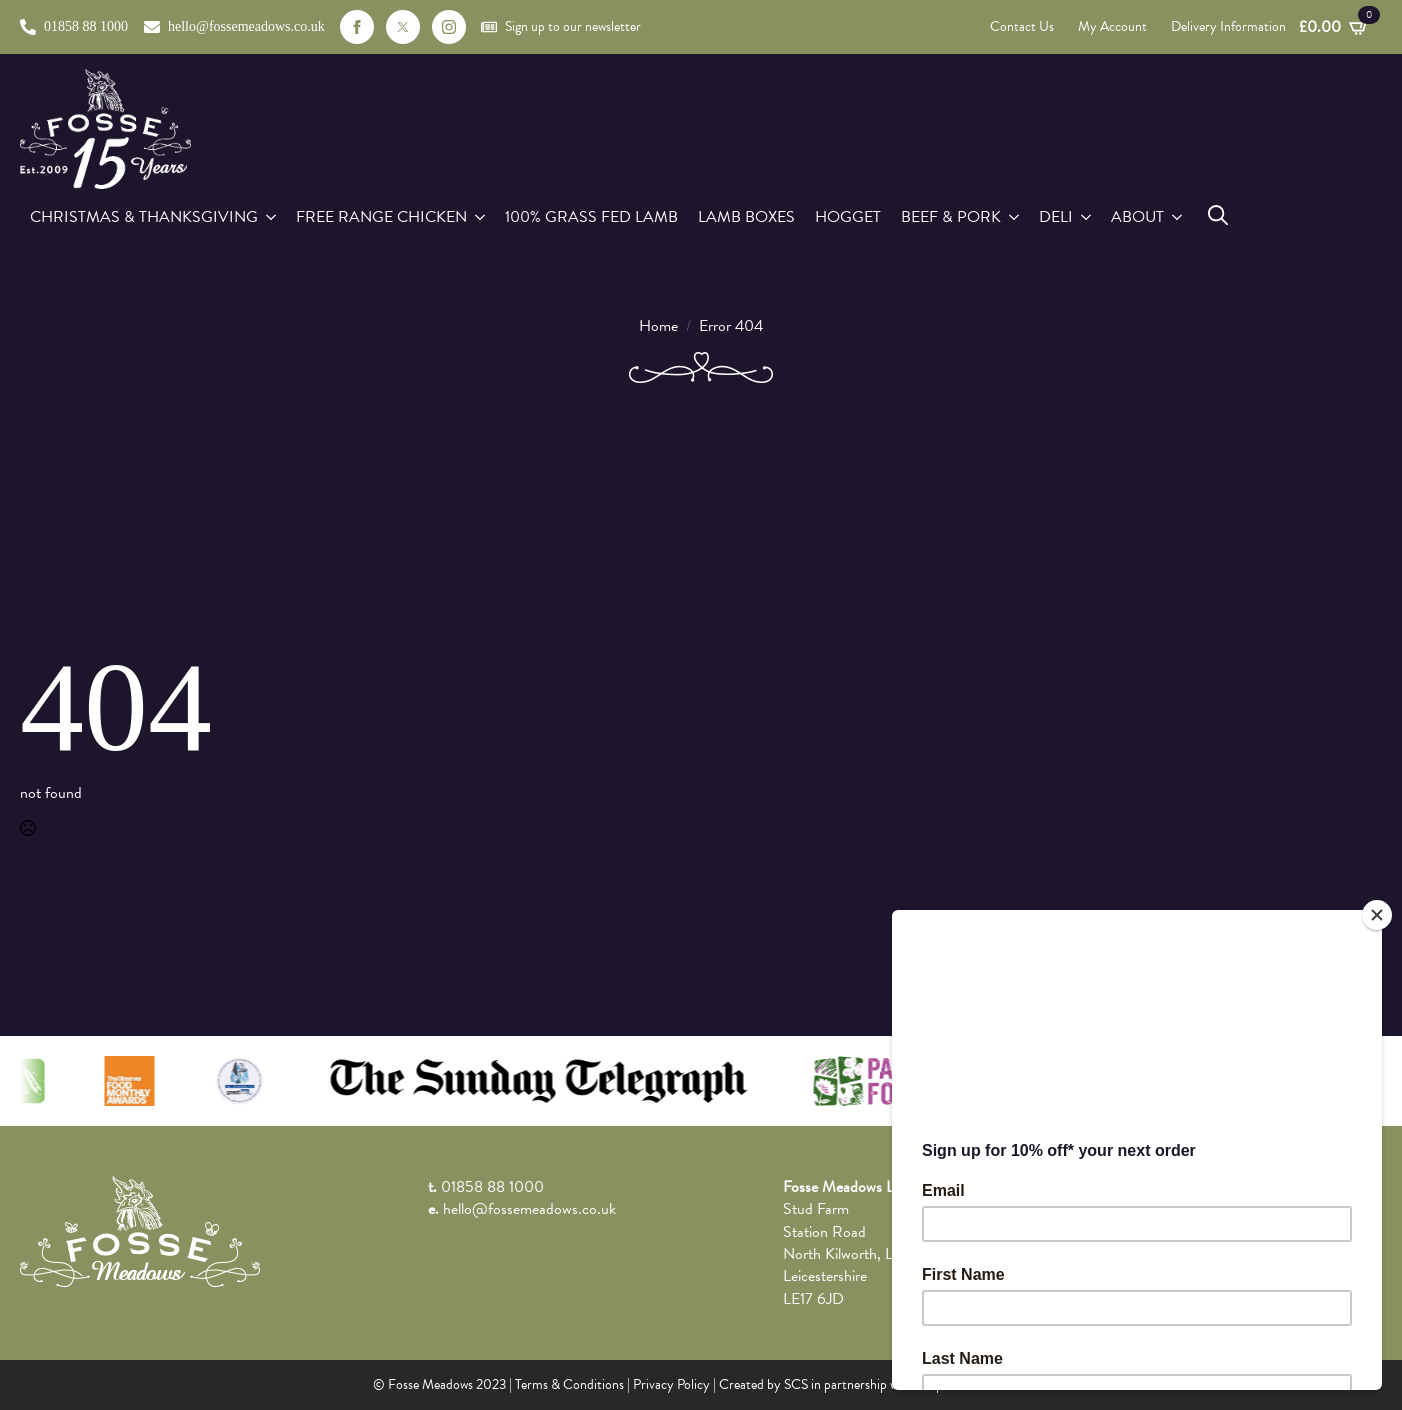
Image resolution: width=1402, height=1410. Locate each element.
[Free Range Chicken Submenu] (481, 217)
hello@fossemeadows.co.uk (529, 1209)
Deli (1056, 217)
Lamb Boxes (746, 217)
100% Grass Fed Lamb (591, 217)
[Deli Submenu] (1087, 217)
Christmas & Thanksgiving (144, 217)
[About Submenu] (1178, 217)
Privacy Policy (671, 1384)
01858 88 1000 (492, 1187)
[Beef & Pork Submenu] (1015, 217)
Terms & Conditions (569, 1384)
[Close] (1377, 915)
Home (658, 326)
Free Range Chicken (381, 217)
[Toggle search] (1218, 215)
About (1137, 217)
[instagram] (449, 27)
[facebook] (357, 27)
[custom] (403, 27)
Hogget (848, 217)
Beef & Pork (951, 217)
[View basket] (1334, 27)
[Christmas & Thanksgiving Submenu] (272, 217)
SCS (796, 1384)
